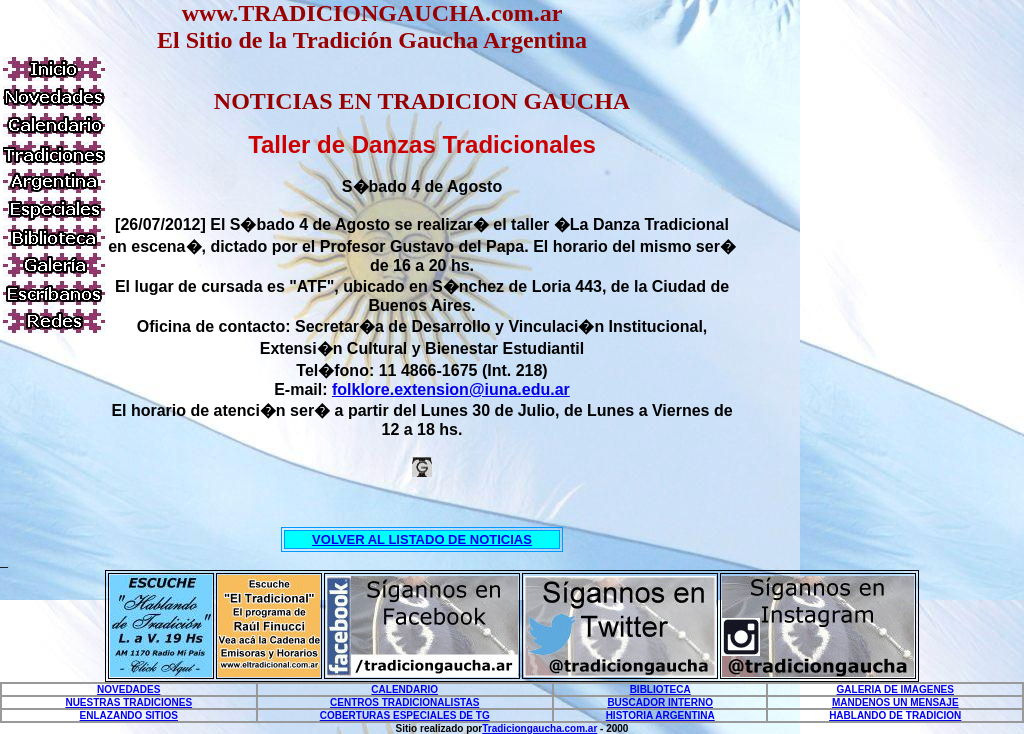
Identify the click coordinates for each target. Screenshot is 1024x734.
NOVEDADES (128, 689)
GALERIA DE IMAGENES (895, 689)
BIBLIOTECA (660, 689)
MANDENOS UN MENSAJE (895, 702)
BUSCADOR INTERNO (660, 702)
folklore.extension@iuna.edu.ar (451, 389)
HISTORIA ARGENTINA (660, 715)
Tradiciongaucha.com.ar (539, 728)
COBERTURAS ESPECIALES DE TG (405, 715)
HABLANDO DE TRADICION (895, 715)
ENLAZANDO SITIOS (129, 715)
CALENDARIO (404, 689)
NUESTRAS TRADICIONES (128, 702)
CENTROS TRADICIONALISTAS (404, 702)
